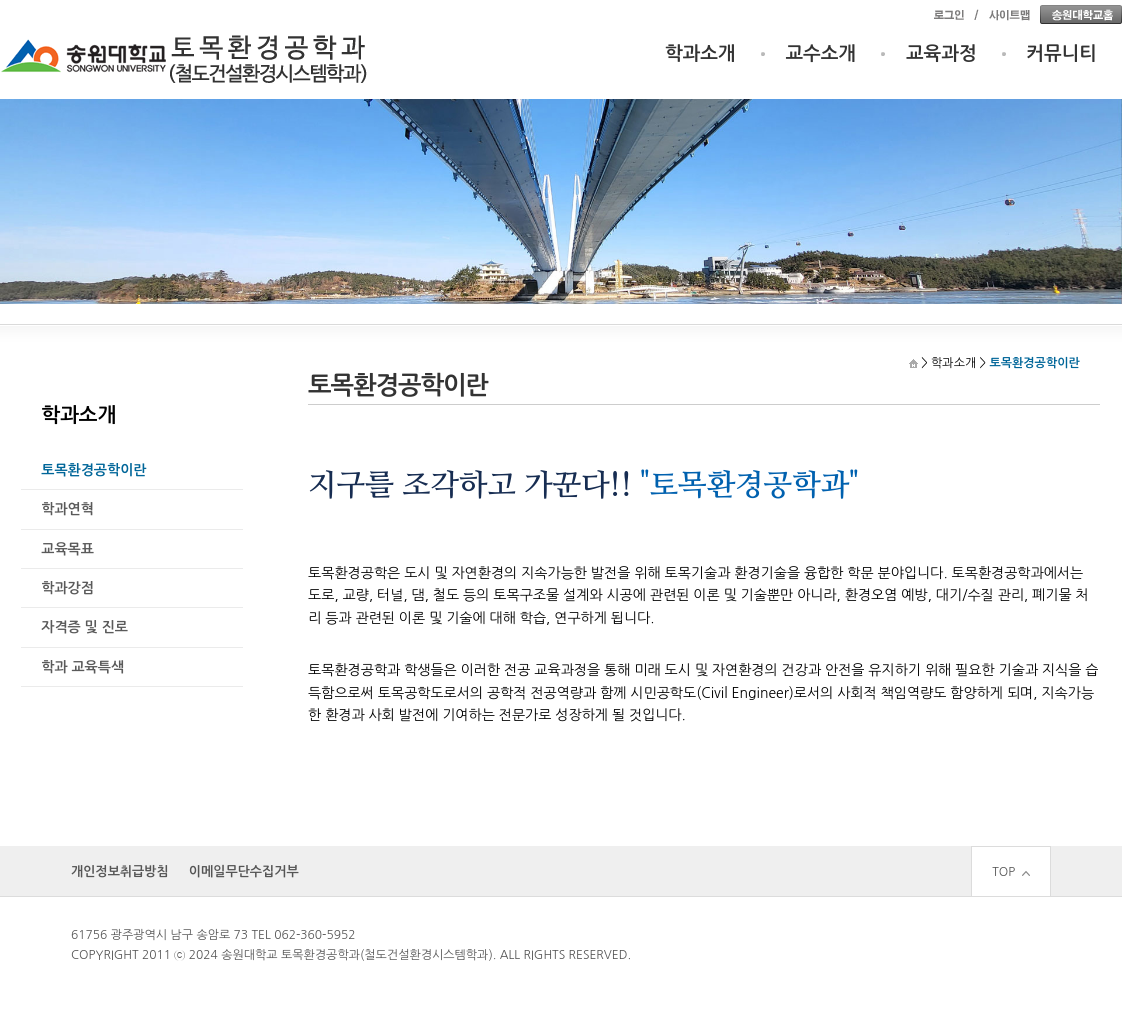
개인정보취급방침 (120, 871)
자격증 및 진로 (84, 627)
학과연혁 (67, 509)
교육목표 (67, 549)
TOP (1011, 872)
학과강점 (67, 588)
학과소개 (700, 53)
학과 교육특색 (82, 667)
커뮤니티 (1062, 53)
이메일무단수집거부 (244, 871)
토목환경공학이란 (93, 470)
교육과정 (941, 53)
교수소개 (821, 53)
